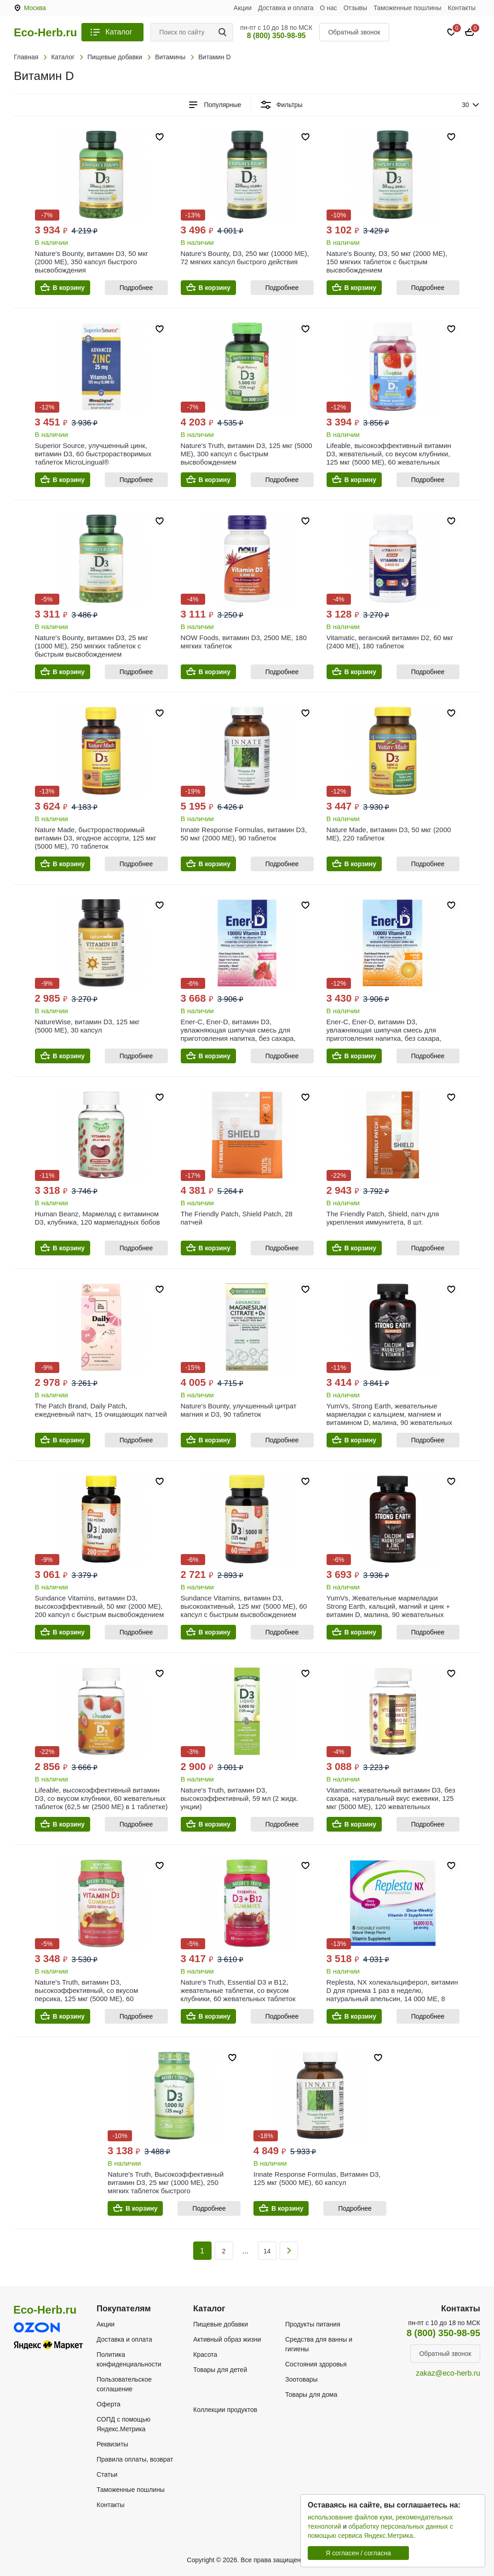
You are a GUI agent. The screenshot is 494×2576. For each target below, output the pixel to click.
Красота (205, 2354)
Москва (35, 7)
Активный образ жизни (227, 2339)
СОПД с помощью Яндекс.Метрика (123, 2424)
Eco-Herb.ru (45, 32)
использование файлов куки (350, 2517)
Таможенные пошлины (407, 7)
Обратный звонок (354, 32)
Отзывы (355, 7)
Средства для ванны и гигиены (318, 2344)
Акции (243, 7)
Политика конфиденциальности (129, 2359)
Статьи (107, 2474)
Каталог (118, 32)
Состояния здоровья (316, 2364)
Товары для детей (220, 2369)
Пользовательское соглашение (124, 2384)
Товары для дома (311, 2394)
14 (267, 2251)
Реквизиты (112, 2444)
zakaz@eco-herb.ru (448, 2373)
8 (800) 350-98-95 (276, 36)
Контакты (462, 7)
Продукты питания (312, 2324)
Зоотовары (301, 2379)
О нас (328, 7)
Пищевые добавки (220, 2324)
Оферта (109, 2404)
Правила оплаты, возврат (135, 2459)
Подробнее (136, 287)
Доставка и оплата (286, 7)
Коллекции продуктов (225, 2409)
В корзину (69, 287)
